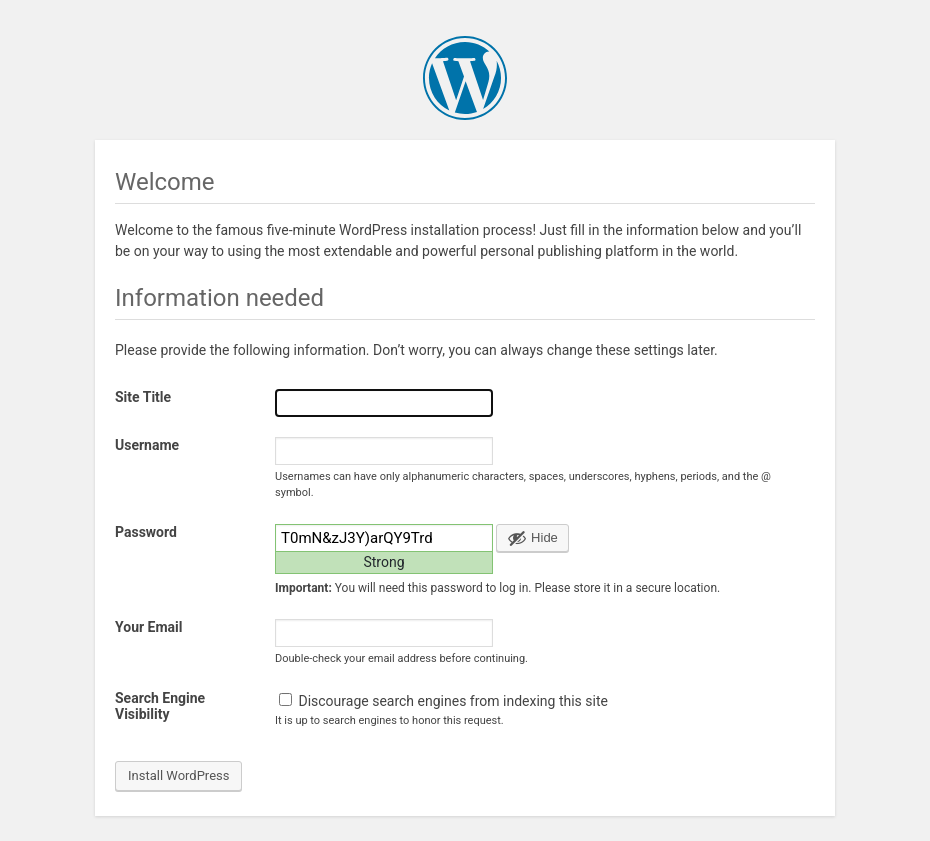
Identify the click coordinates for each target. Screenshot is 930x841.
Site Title (143, 397)
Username (147, 445)
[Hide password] (532, 538)
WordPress (465, 78)
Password (146, 532)
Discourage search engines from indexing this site (443, 701)
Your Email (148, 627)
